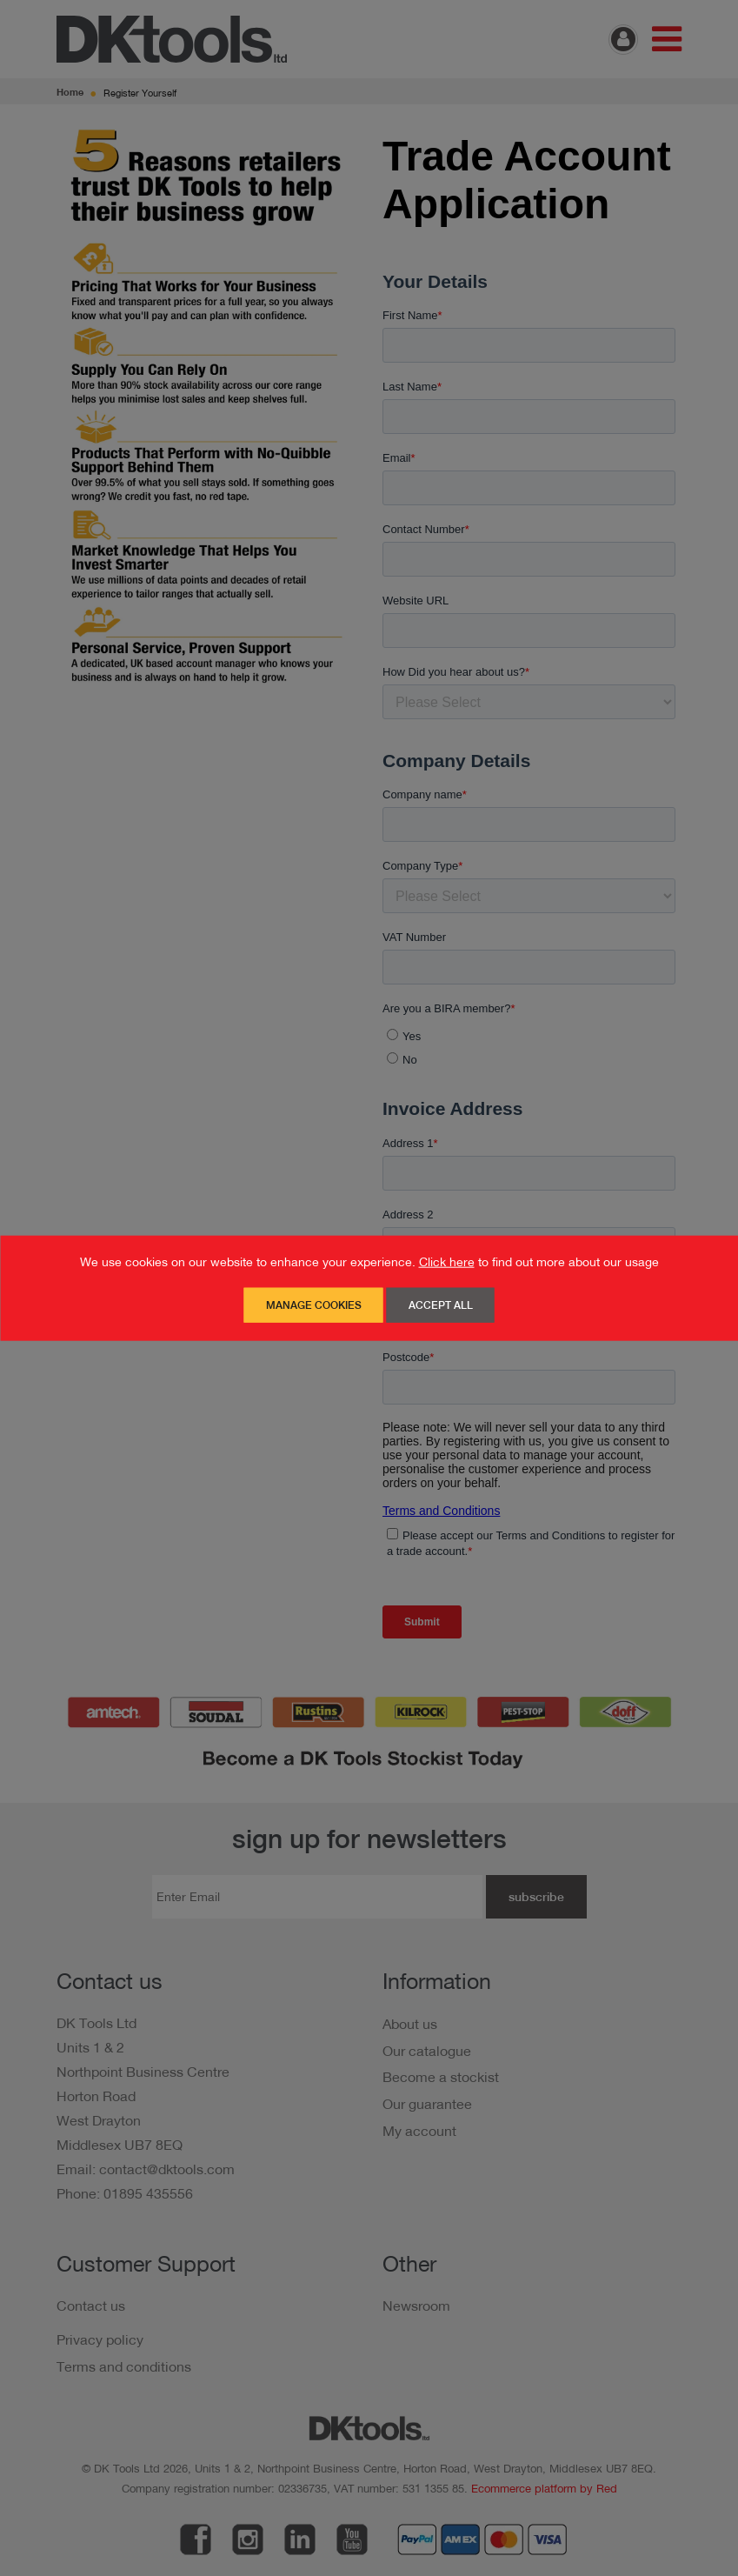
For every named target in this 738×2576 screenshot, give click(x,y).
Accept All (441, 1305)
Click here (447, 1262)
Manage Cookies (314, 1305)
